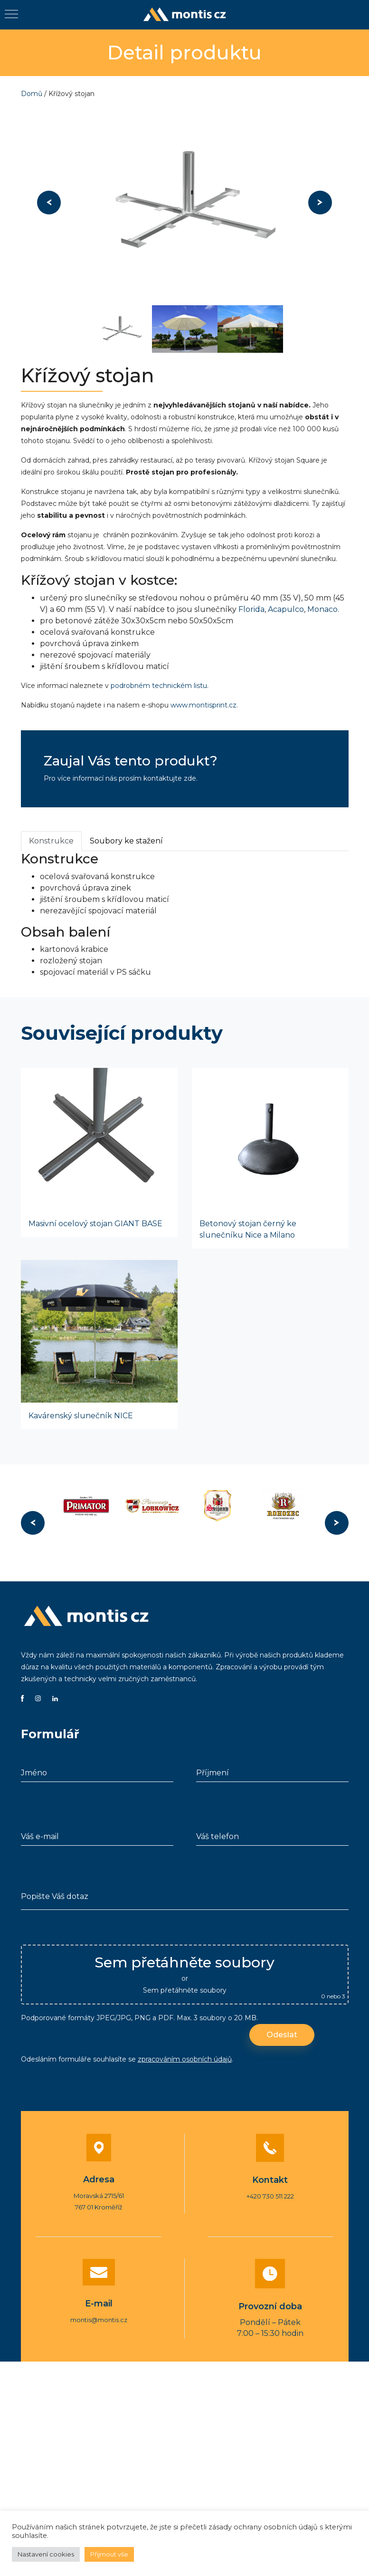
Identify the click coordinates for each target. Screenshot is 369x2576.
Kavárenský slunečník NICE (80, 1415)
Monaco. (323, 609)
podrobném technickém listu (159, 685)
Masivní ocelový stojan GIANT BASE (95, 1223)
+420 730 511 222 (270, 2196)
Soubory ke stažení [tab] (126, 840)
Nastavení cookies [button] (46, 2554)
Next (320, 202)
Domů (31, 93)
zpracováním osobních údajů (185, 2059)
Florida (251, 609)
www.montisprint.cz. (204, 705)
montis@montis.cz (98, 2320)
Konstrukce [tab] (51, 840)
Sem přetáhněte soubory (185, 1990)
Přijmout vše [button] (109, 2554)
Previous (49, 202)
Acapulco (286, 609)
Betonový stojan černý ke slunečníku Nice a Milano (247, 1229)
